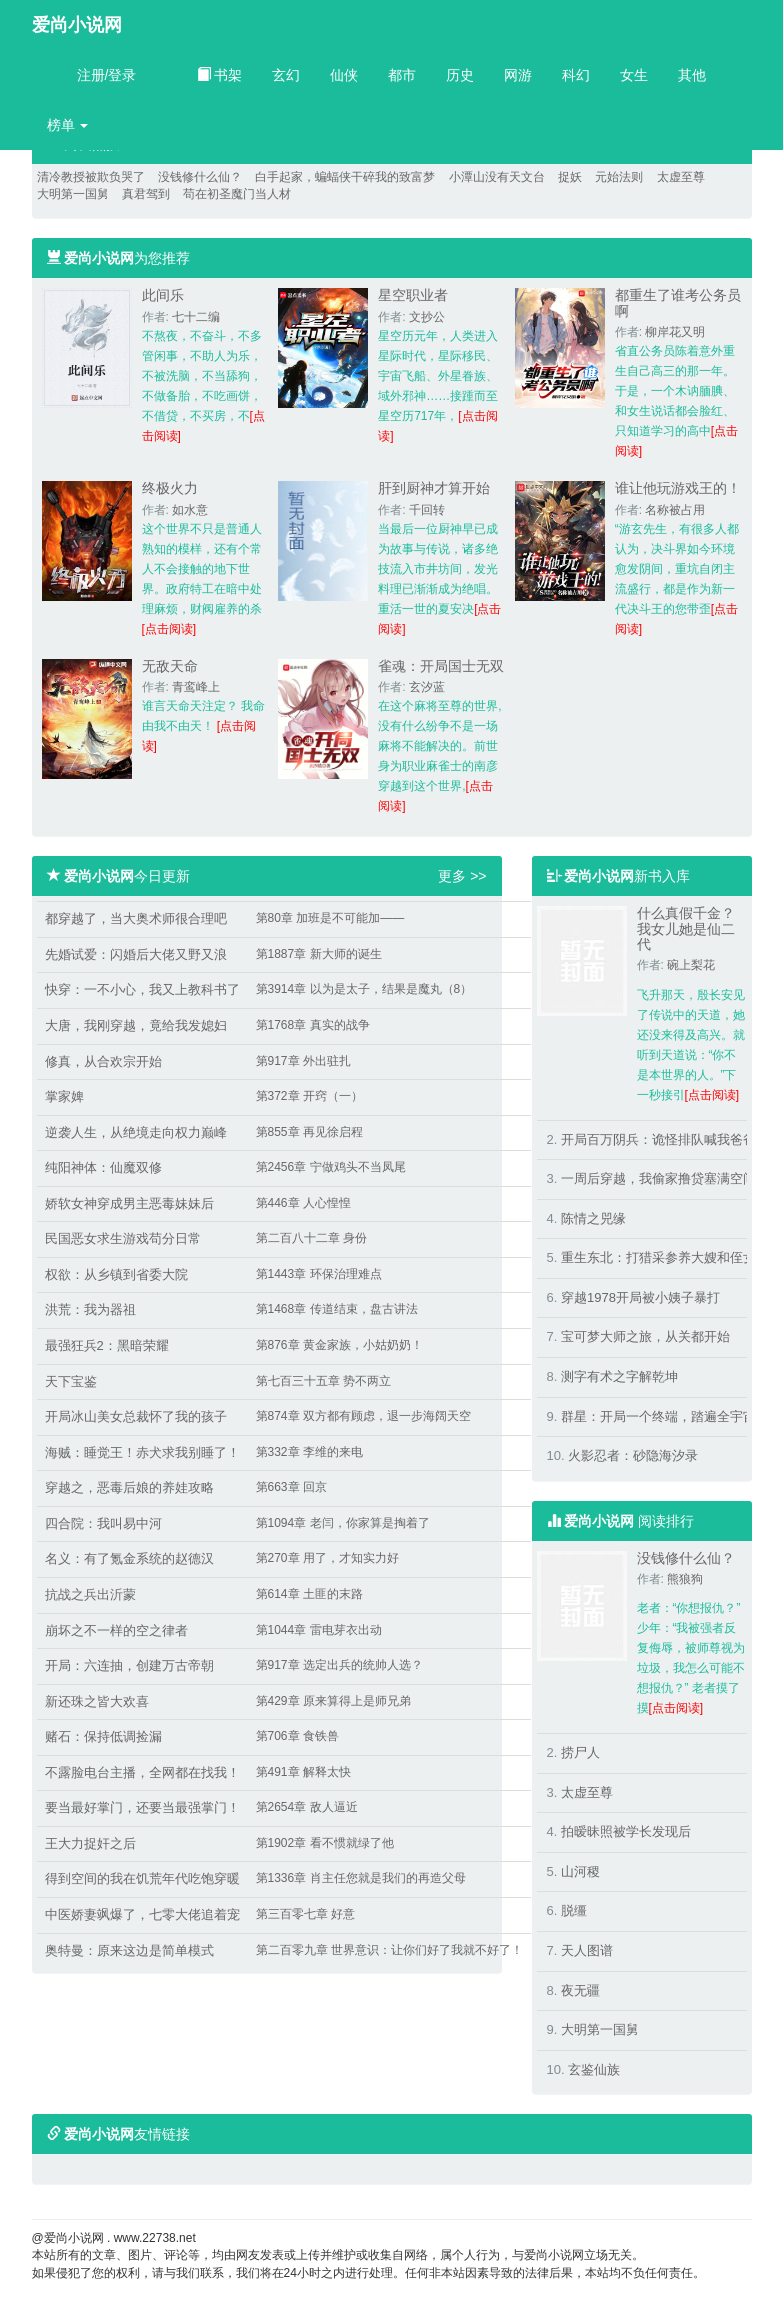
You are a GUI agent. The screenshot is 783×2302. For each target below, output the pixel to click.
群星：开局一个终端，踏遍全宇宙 (658, 1416)
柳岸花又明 (675, 332)
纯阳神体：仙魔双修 (103, 1167)
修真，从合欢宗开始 (103, 1061)
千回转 (427, 510)
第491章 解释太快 (303, 1772)
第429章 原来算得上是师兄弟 (333, 1701)
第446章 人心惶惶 (303, 1203)
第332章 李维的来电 (309, 1452)
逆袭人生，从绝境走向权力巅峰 (136, 1132)
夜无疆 (580, 1990)
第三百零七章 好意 (305, 1914)
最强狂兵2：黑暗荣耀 (107, 1345)
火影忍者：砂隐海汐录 (633, 1455)
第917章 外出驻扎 (303, 1061)
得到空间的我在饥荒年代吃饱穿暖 (142, 1878)
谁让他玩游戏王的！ (678, 488)
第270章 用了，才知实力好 (327, 1558)
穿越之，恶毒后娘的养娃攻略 (129, 1487)
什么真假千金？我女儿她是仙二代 (686, 928)
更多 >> (462, 876)
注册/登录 (107, 75)
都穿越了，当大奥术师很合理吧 (136, 918)
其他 (692, 75)
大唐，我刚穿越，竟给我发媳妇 (136, 1025)
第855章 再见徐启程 (309, 1132)
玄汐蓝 (427, 687)
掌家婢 (64, 1096)
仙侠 (344, 75)
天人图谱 (587, 1950)
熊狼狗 (685, 1579)
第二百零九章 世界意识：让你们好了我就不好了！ (389, 1950)
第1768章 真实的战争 (313, 1025)
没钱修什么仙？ (200, 177)
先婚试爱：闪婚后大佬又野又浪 (136, 954)
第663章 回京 (291, 1487)
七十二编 (196, 317)
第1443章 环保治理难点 (319, 1274)
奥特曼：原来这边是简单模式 (129, 1950)
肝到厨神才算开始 (434, 488)
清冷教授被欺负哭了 (91, 177)
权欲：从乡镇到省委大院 (116, 1274)
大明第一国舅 (73, 194)
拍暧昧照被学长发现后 (626, 1831)
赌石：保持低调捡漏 (103, 1736)
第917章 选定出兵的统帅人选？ (339, 1665)
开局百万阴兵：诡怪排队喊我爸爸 (658, 1139)
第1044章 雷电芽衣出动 (319, 1630)
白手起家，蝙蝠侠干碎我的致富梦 (345, 177)
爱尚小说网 (77, 25)
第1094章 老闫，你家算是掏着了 (343, 1523)
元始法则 (619, 177)
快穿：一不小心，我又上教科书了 (142, 989)
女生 (634, 75)
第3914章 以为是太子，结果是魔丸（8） (364, 989)
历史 (460, 75)
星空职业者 (413, 295)
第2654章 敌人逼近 (307, 1807)
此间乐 (163, 295)
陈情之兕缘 (593, 1218)
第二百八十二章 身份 (311, 1238)
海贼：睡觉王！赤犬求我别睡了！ (142, 1452)
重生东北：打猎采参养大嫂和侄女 (658, 1257)
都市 (402, 75)
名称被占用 (675, 510)
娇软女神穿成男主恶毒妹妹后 (129, 1203)
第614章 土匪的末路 (309, 1594)
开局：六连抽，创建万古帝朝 (129, 1665)
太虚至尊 (681, 177)
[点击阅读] (169, 629)
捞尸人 (580, 1752)
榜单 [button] (68, 125)
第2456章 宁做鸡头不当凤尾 (331, 1167)
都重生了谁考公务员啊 (678, 302)
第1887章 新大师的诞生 (319, 954)
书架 (220, 75)
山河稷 (580, 1871)
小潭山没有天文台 (497, 177)
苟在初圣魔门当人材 (237, 194)
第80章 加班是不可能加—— (330, 918)
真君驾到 (146, 194)
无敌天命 (170, 666)
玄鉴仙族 (594, 2069)
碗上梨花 (691, 965)
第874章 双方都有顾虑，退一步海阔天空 (363, 1416)
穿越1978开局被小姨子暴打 (640, 1297)
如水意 (190, 510)
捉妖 (570, 177)
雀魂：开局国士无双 (441, 666)
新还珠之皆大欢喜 (97, 1701)
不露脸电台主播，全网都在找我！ (142, 1772)
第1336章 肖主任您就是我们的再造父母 (361, 1878)
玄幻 (286, 75)
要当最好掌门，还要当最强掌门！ (142, 1807)
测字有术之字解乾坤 (619, 1376)
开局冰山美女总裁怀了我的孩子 (136, 1416)
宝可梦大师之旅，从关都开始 (645, 1336)
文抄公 (427, 317)
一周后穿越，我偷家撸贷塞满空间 (658, 1178)
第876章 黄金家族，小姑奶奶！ (339, 1345)
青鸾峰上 (196, 687)
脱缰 (574, 1910)
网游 (518, 75)
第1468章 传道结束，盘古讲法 (337, 1309)
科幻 (576, 75)
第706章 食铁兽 (297, 1736)
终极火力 (170, 488)
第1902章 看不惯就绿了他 (325, 1843)
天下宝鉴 (71, 1381)
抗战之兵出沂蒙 (90, 1594)
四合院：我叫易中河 (103, 1523)
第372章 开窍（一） (309, 1096)
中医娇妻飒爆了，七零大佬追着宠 (142, 1914)
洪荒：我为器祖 (90, 1309)
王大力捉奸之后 (90, 1843)
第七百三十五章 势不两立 (323, 1381)
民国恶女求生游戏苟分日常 (123, 1238)
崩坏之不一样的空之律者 (116, 1630)
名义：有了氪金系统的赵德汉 (129, 1558)
